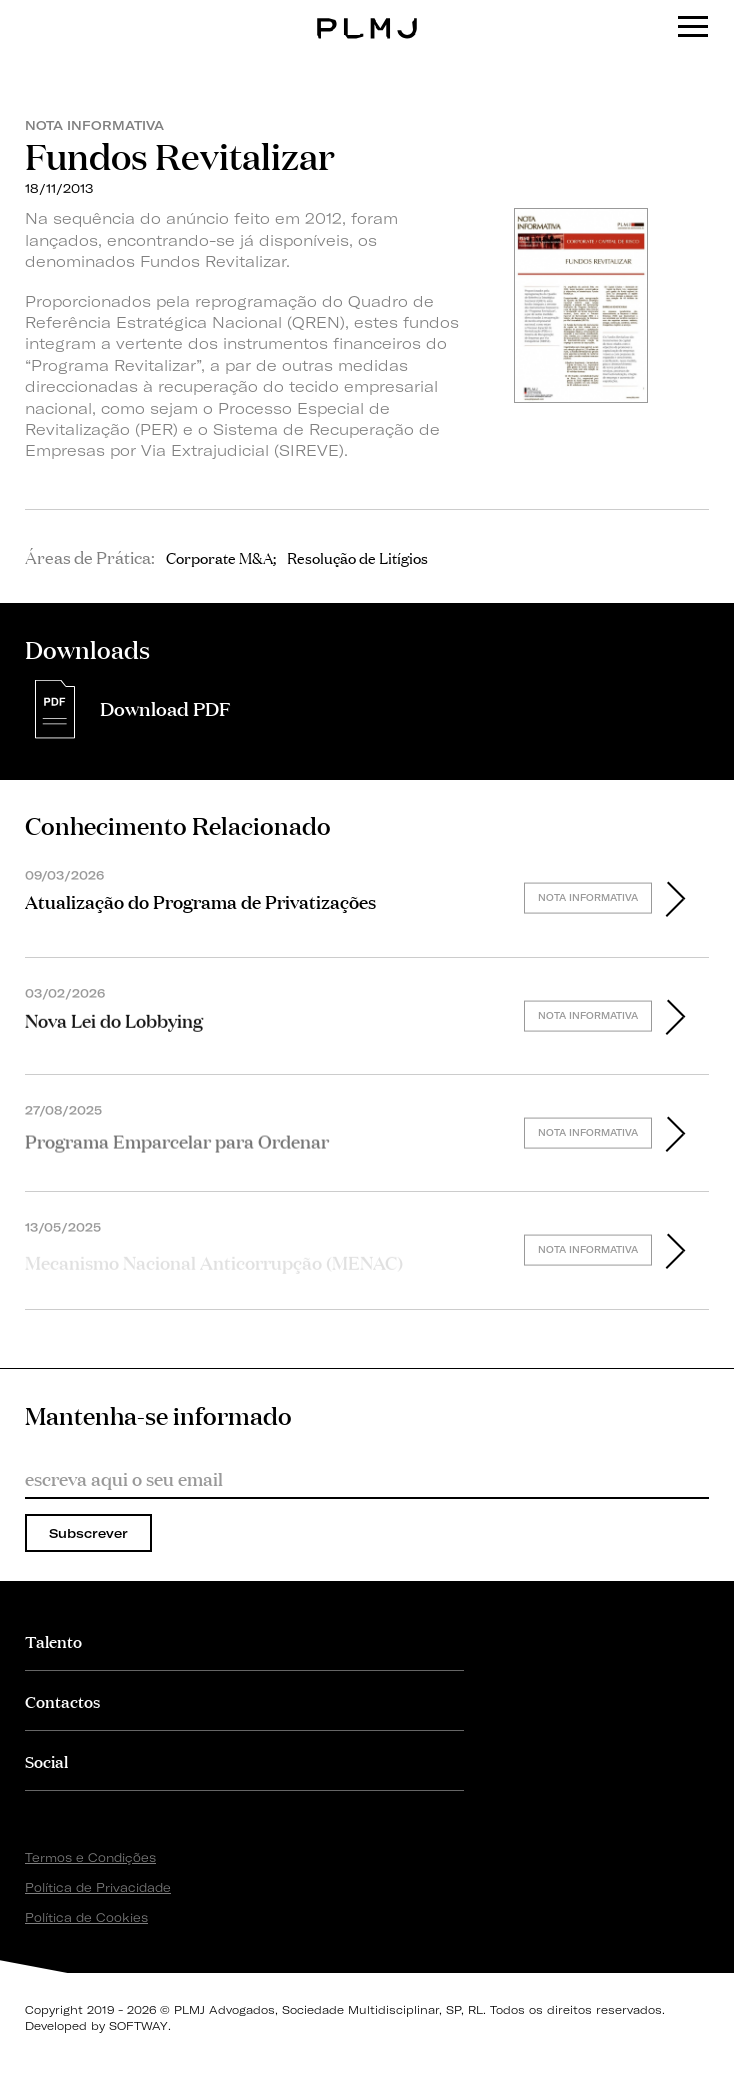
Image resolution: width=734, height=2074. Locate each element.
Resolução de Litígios (357, 557)
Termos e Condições (90, 1857)
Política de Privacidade (98, 1887)
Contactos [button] (62, 1700)
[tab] (244, 1640)
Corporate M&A (219, 557)
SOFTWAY (138, 2026)
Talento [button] (53, 1640)
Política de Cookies (86, 1917)
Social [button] (46, 1760)
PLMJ (367, 13)
